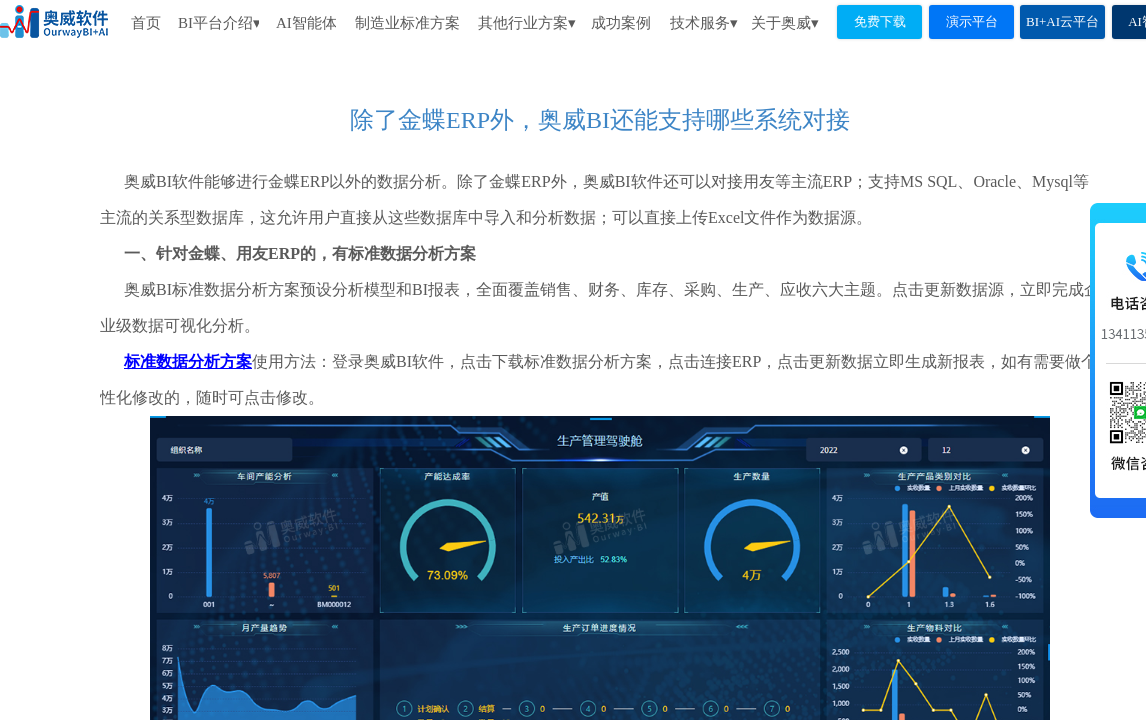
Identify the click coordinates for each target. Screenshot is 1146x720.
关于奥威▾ (785, 23)
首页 (146, 23)
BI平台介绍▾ (218, 23)
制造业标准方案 (407, 23)
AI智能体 (306, 23)
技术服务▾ (704, 23)
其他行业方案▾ (527, 23)
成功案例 (621, 23)
